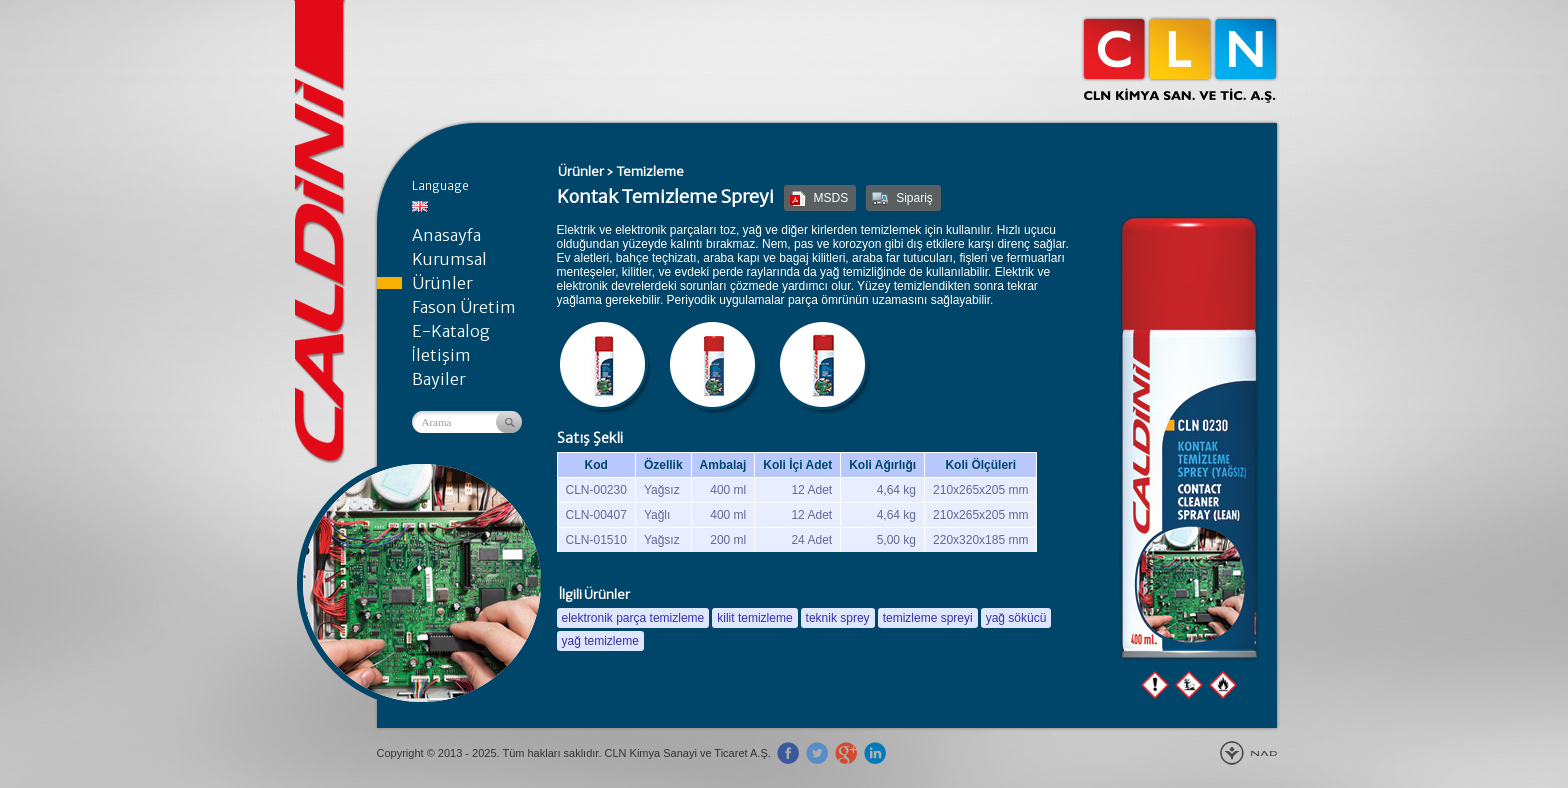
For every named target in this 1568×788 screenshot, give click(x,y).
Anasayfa (446, 235)
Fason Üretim (464, 307)
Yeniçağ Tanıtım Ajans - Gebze (1248, 753)
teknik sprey (838, 618)
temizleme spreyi (928, 618)
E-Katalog (451, 331)
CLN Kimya (1180, 60)
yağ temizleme (600, 641)
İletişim (441, 355)
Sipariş (914, 198)
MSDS (831, 198)
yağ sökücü (1016, 618)
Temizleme (650, 171)
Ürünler (442, 283)
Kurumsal (449, 259)
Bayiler (439, 379)
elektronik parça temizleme (633, 618)
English (420, 206)
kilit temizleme (754, 618)
